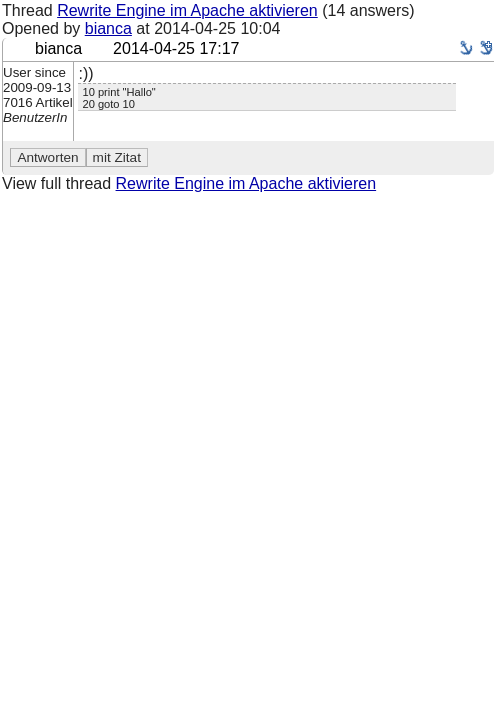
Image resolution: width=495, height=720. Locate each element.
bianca (108, 28)
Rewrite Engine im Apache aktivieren (187, 10)
